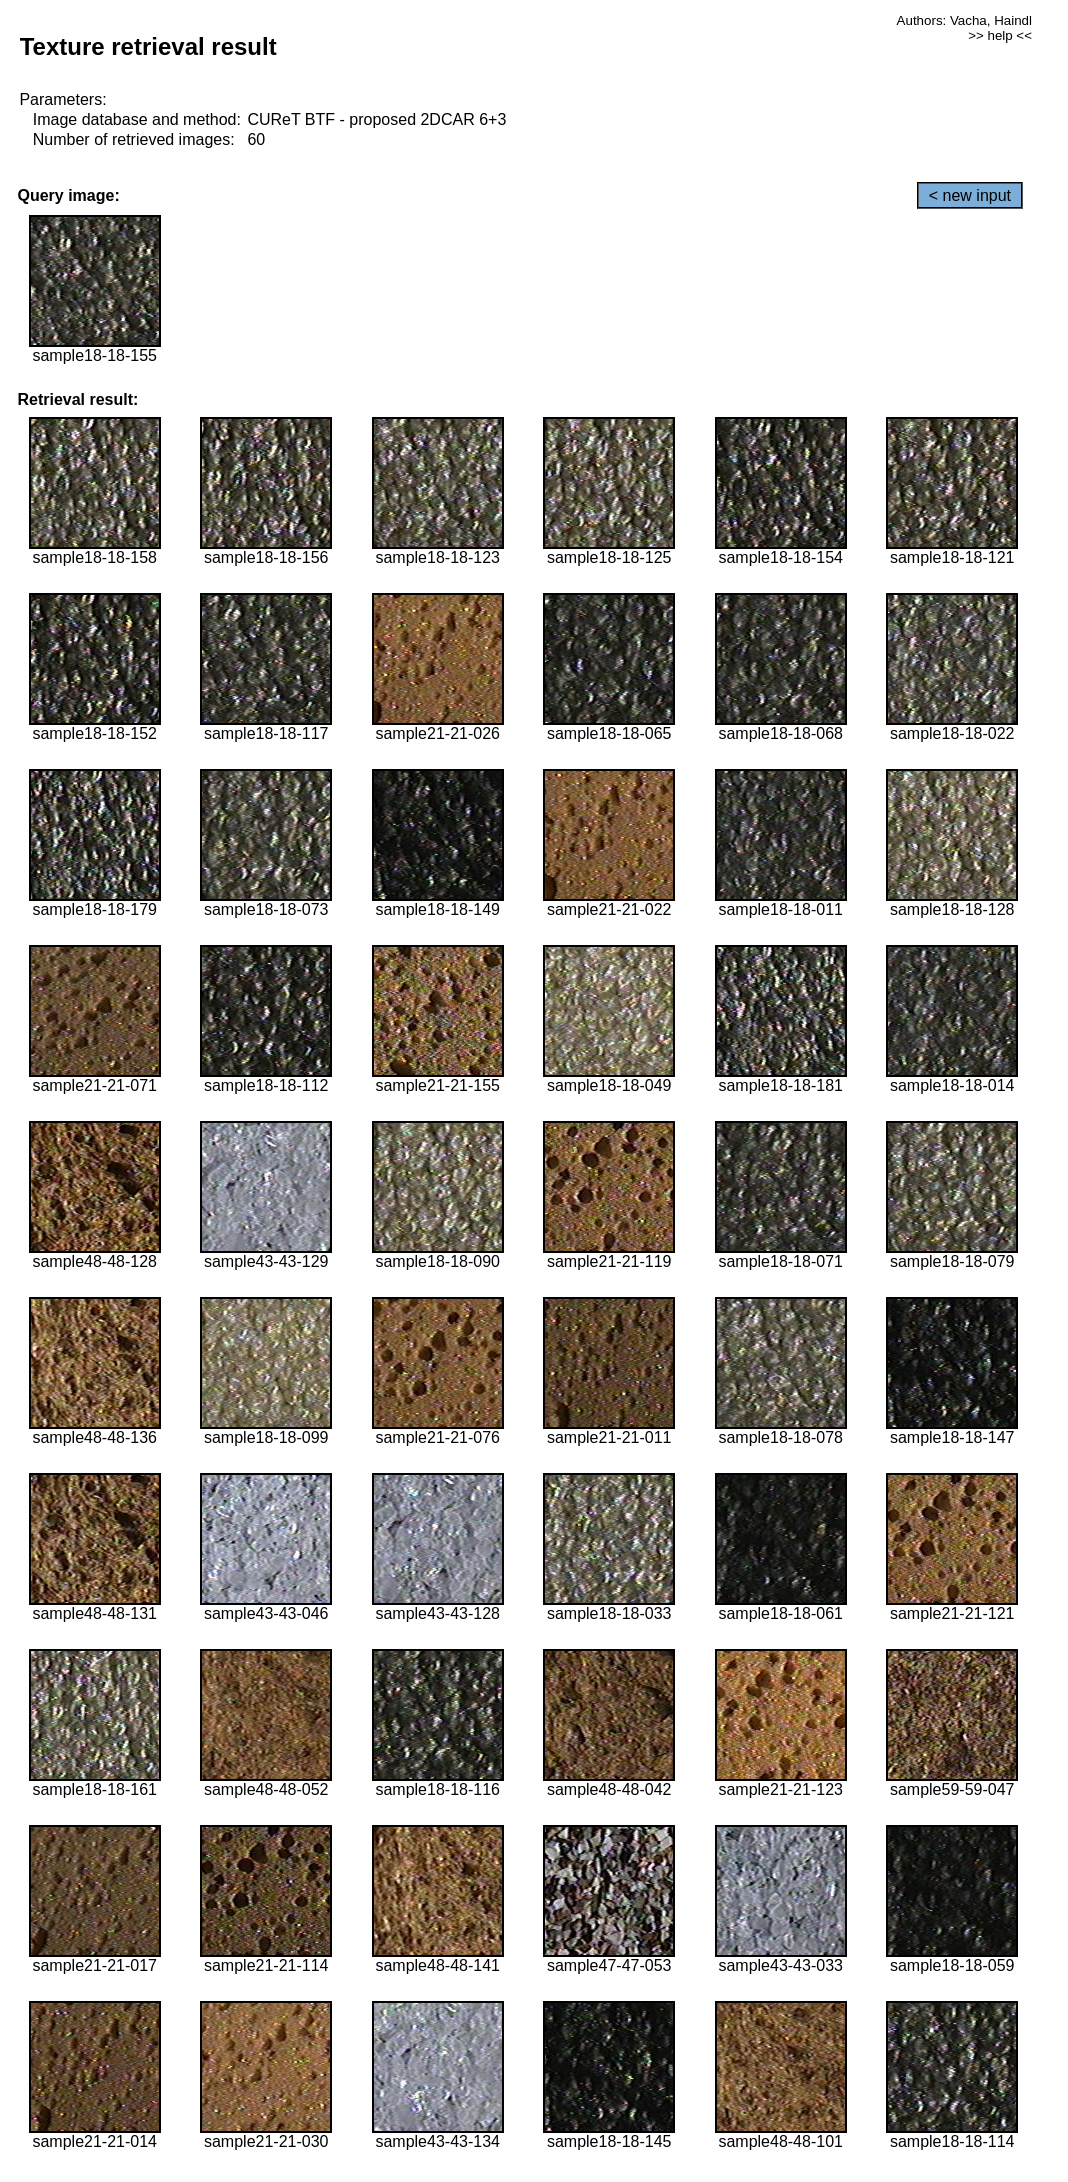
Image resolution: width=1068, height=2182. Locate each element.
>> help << (1000, 35)
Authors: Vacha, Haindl (964, 20)
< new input (970, 195)
